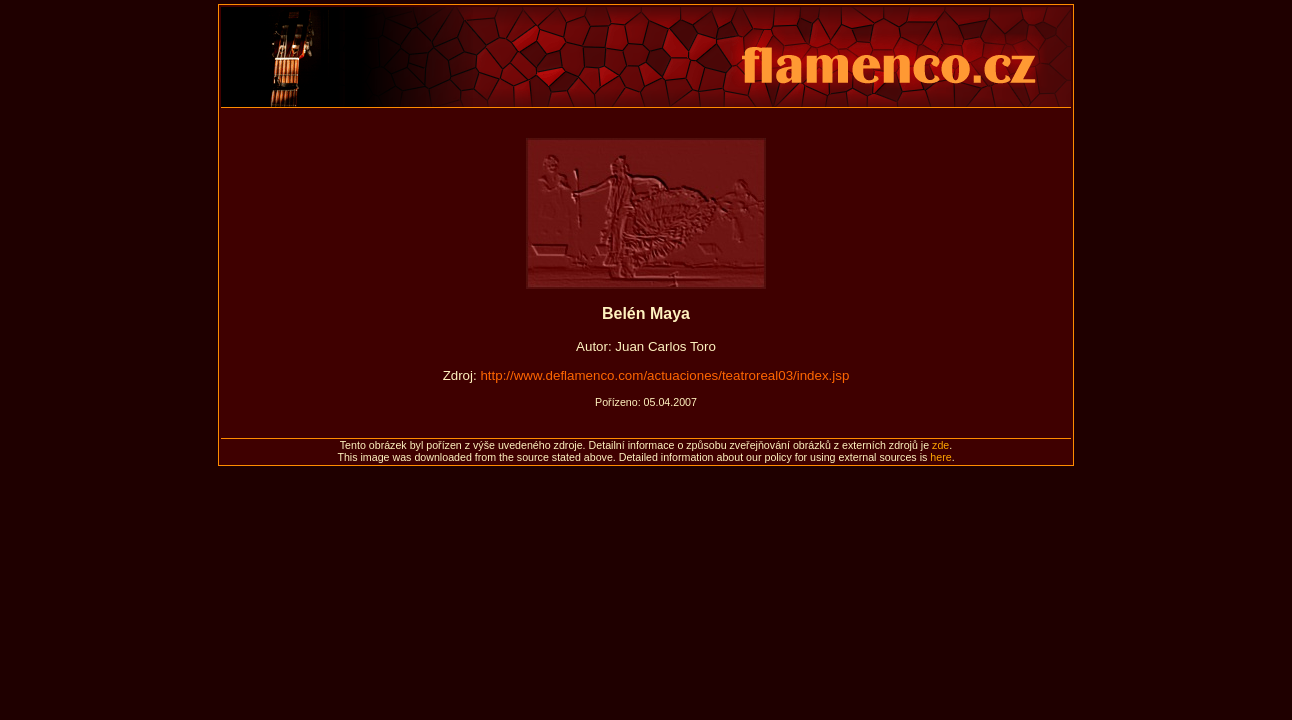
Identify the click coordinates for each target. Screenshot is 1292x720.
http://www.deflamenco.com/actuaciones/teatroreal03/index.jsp (664, 375)
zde (940, 445)
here (940, 457)
